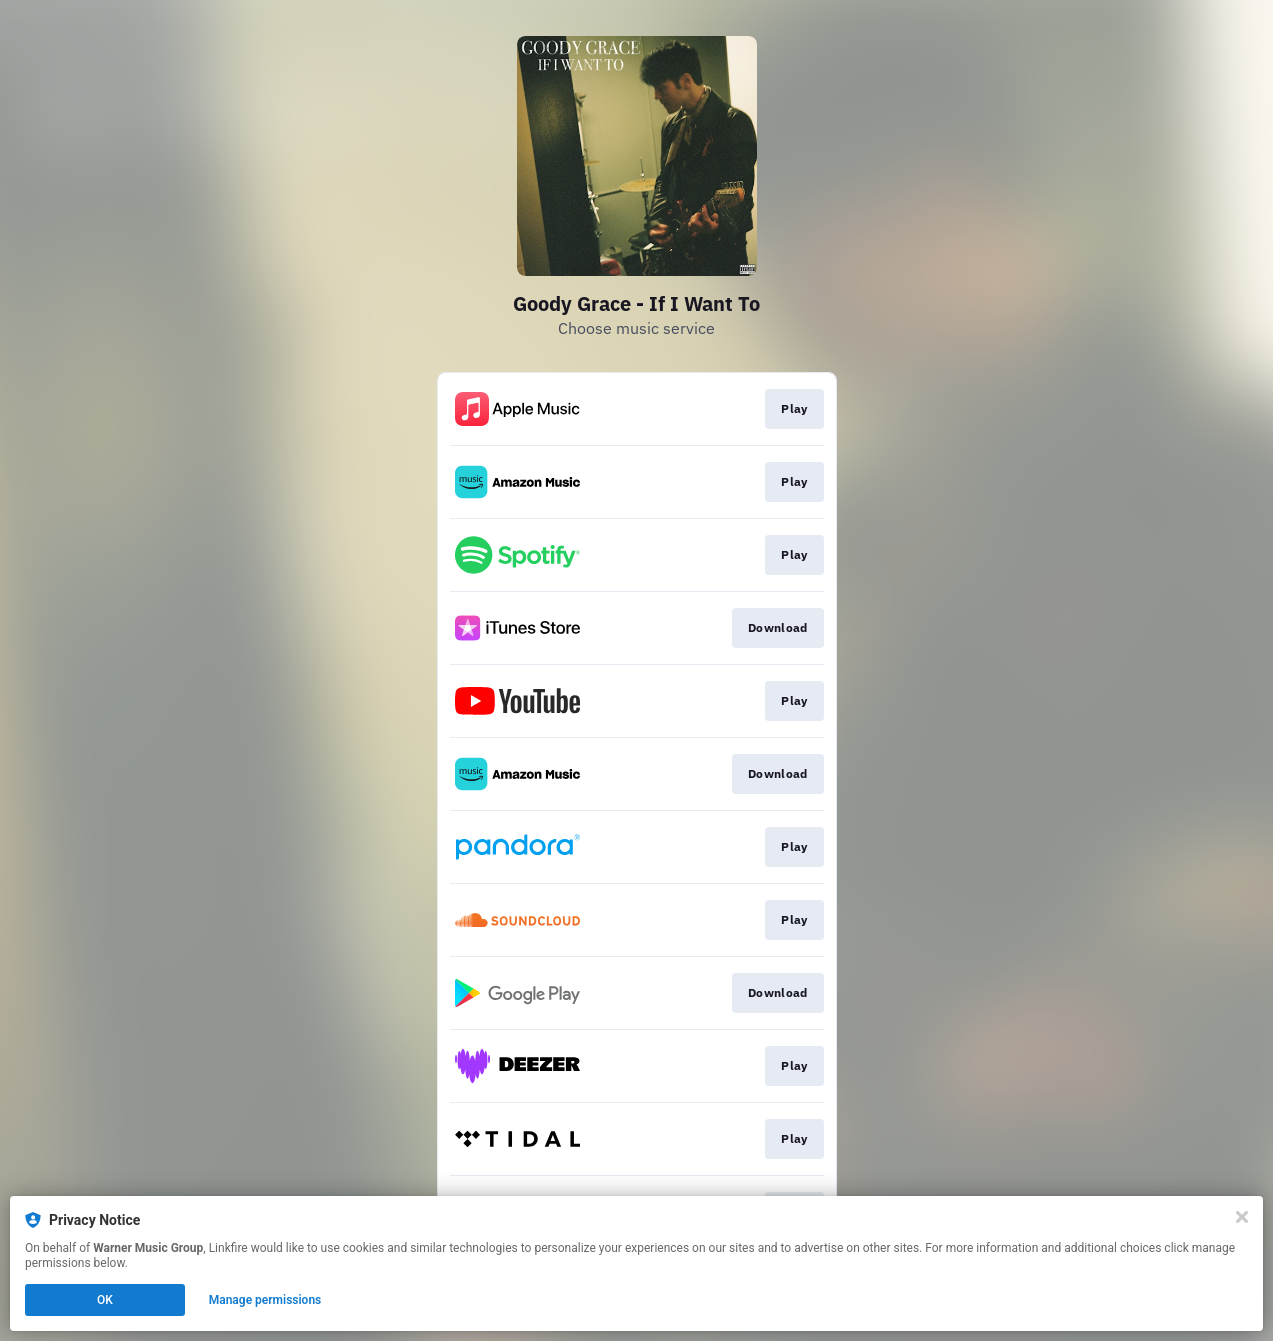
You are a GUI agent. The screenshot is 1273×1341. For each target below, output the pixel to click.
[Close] (1242, 1217)
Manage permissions (265, 1300)
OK (105, 1300)
